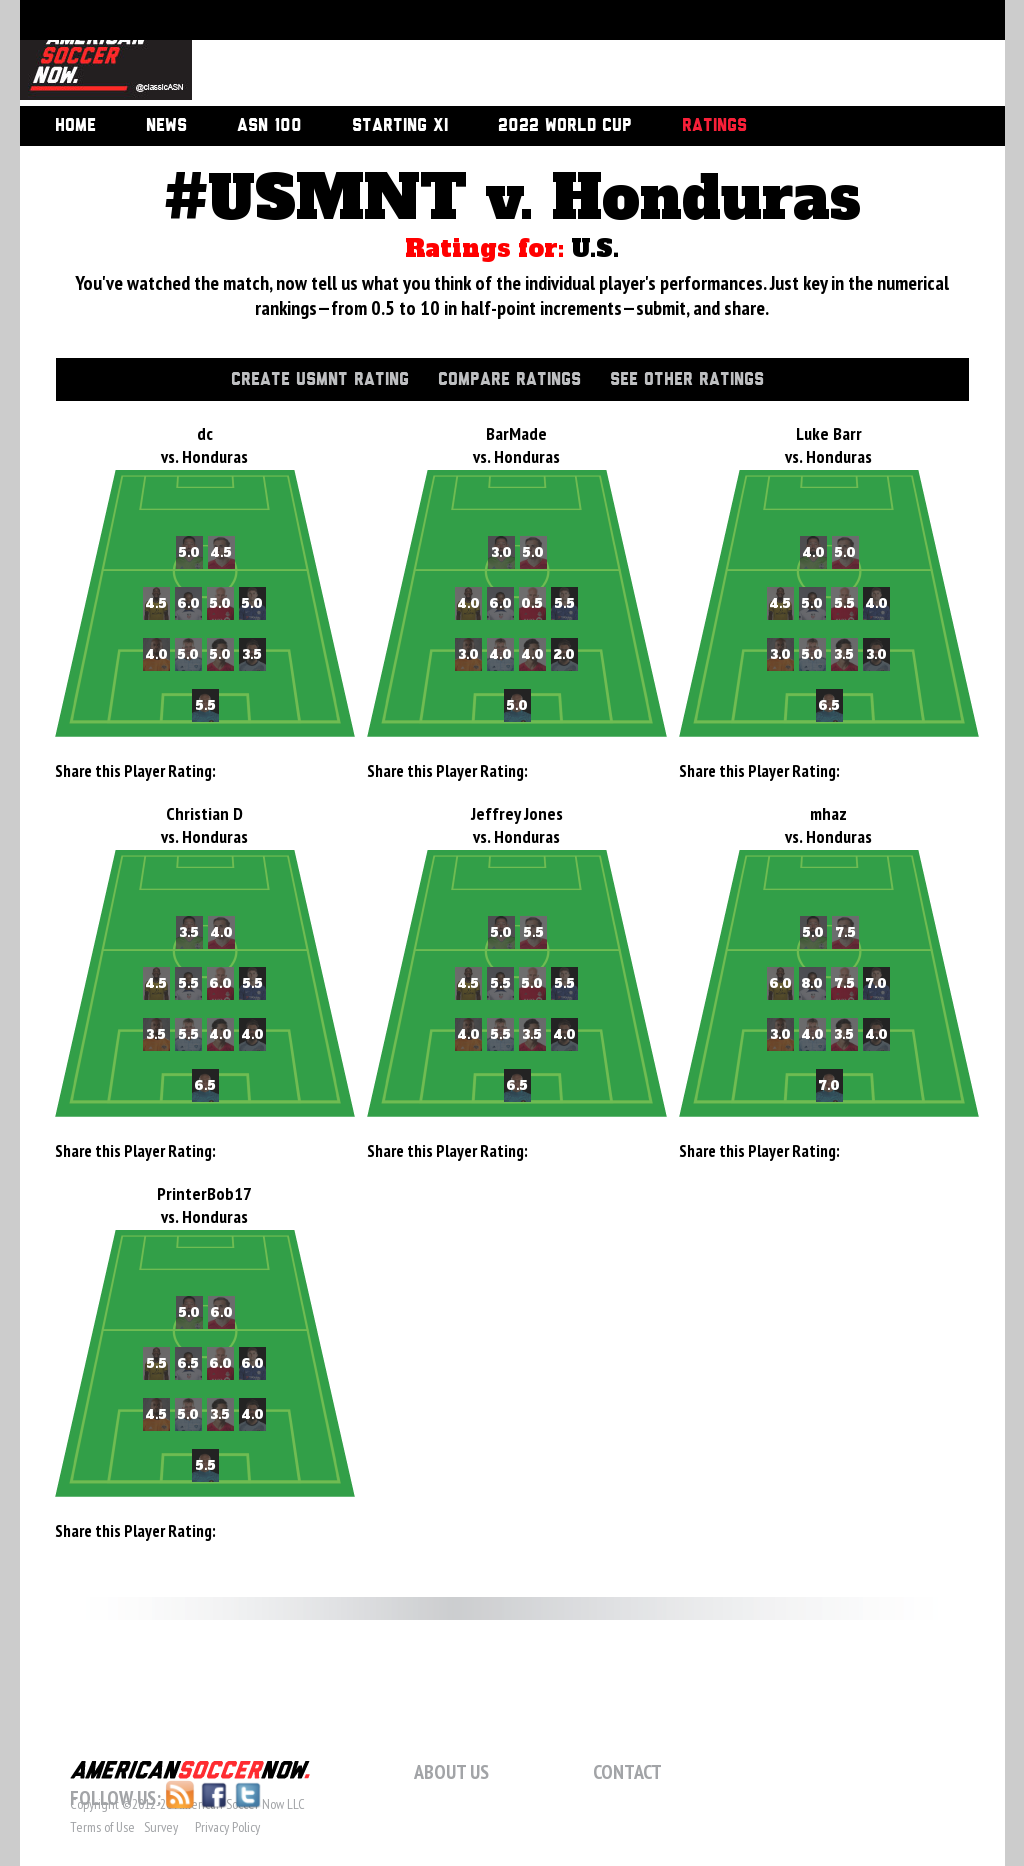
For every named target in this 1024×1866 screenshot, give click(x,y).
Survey (161, 1827)
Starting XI (400, 126)
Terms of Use (102, 1827)
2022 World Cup (565, 126)
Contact (627, 1772)
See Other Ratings (687, 380)
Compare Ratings (509, 380)
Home (75, 126)
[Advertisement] (576, 55)
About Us (451, 1772)
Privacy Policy (227, 1827)
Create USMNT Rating (320, 380)
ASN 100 (269, 126)
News (166, 126)
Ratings (714, 126)
